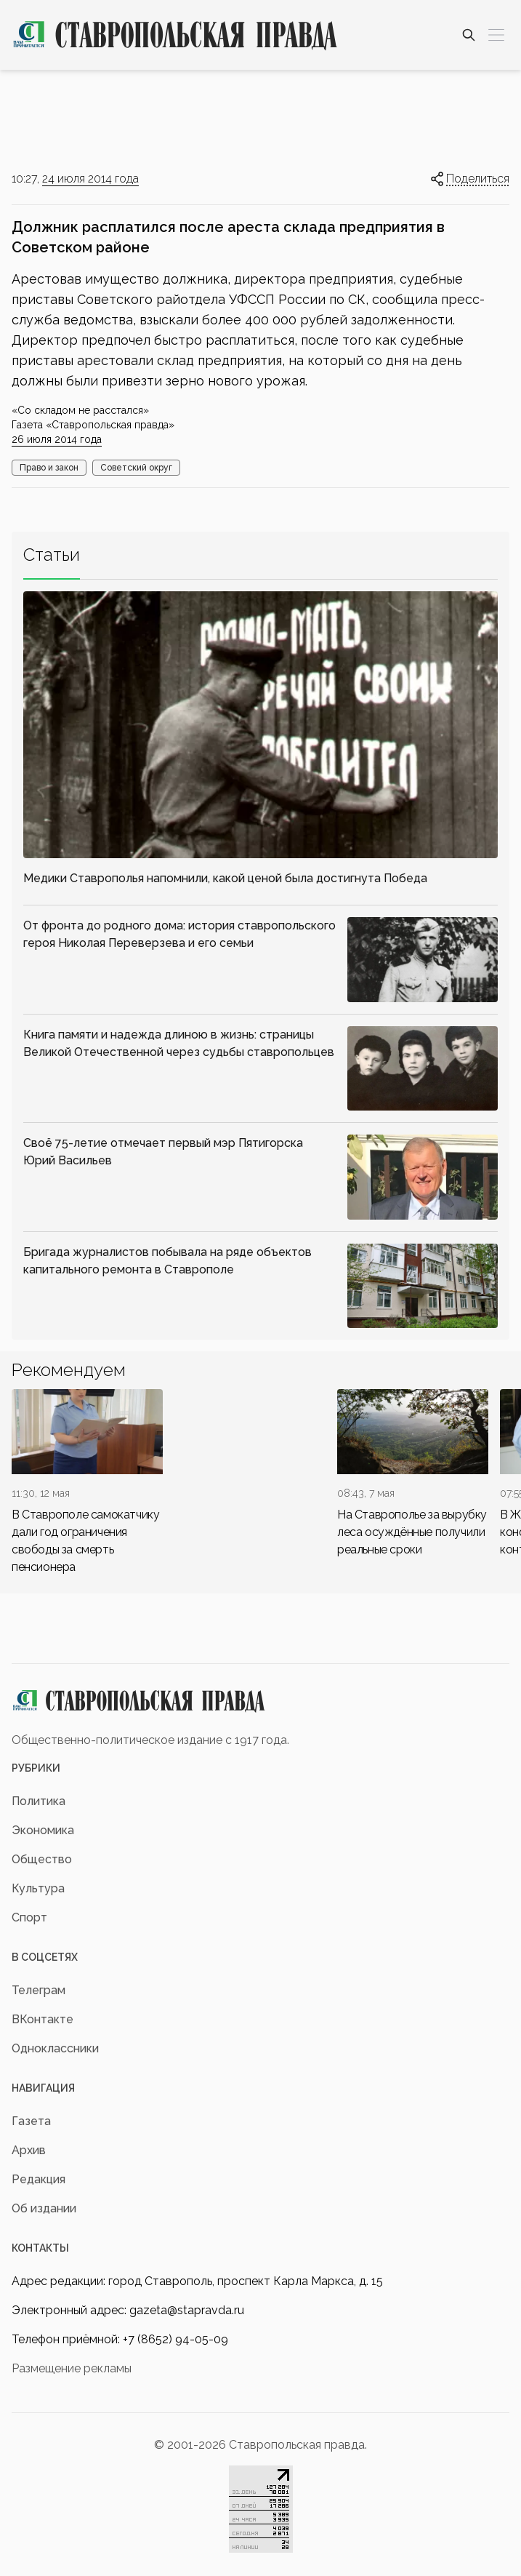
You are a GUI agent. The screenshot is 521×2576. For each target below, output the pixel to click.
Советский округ (136, 468)
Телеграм (38, 1990)
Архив (29, 2150)
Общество (42, 1859)
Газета (31, 2121)
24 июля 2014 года (90, 178)
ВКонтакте (42, 2019)
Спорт (29, 1917)
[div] (87, 1482)
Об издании (44, 2208)
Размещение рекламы (72, 2368)
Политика (38, 1801)
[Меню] (496, 34)
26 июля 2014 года (57, 439)
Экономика (43, 1830)
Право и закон (49, 468)
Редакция (38, 2179)
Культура (38, 1888)
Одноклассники (55, 2048)
